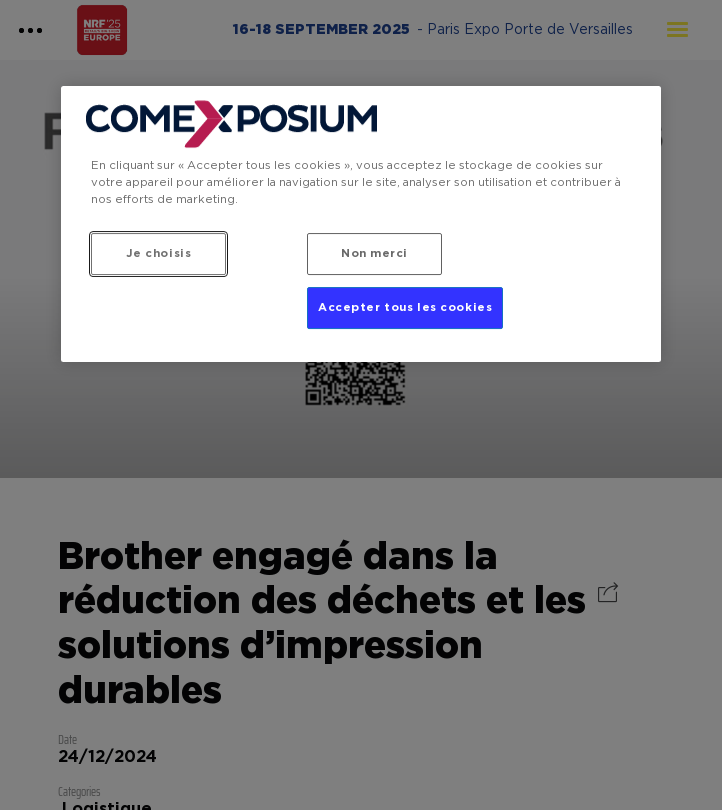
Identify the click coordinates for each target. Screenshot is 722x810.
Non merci (374, 253)
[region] (361, 223)
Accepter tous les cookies (405, 308)
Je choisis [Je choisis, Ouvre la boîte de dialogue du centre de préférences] (159, 253)
